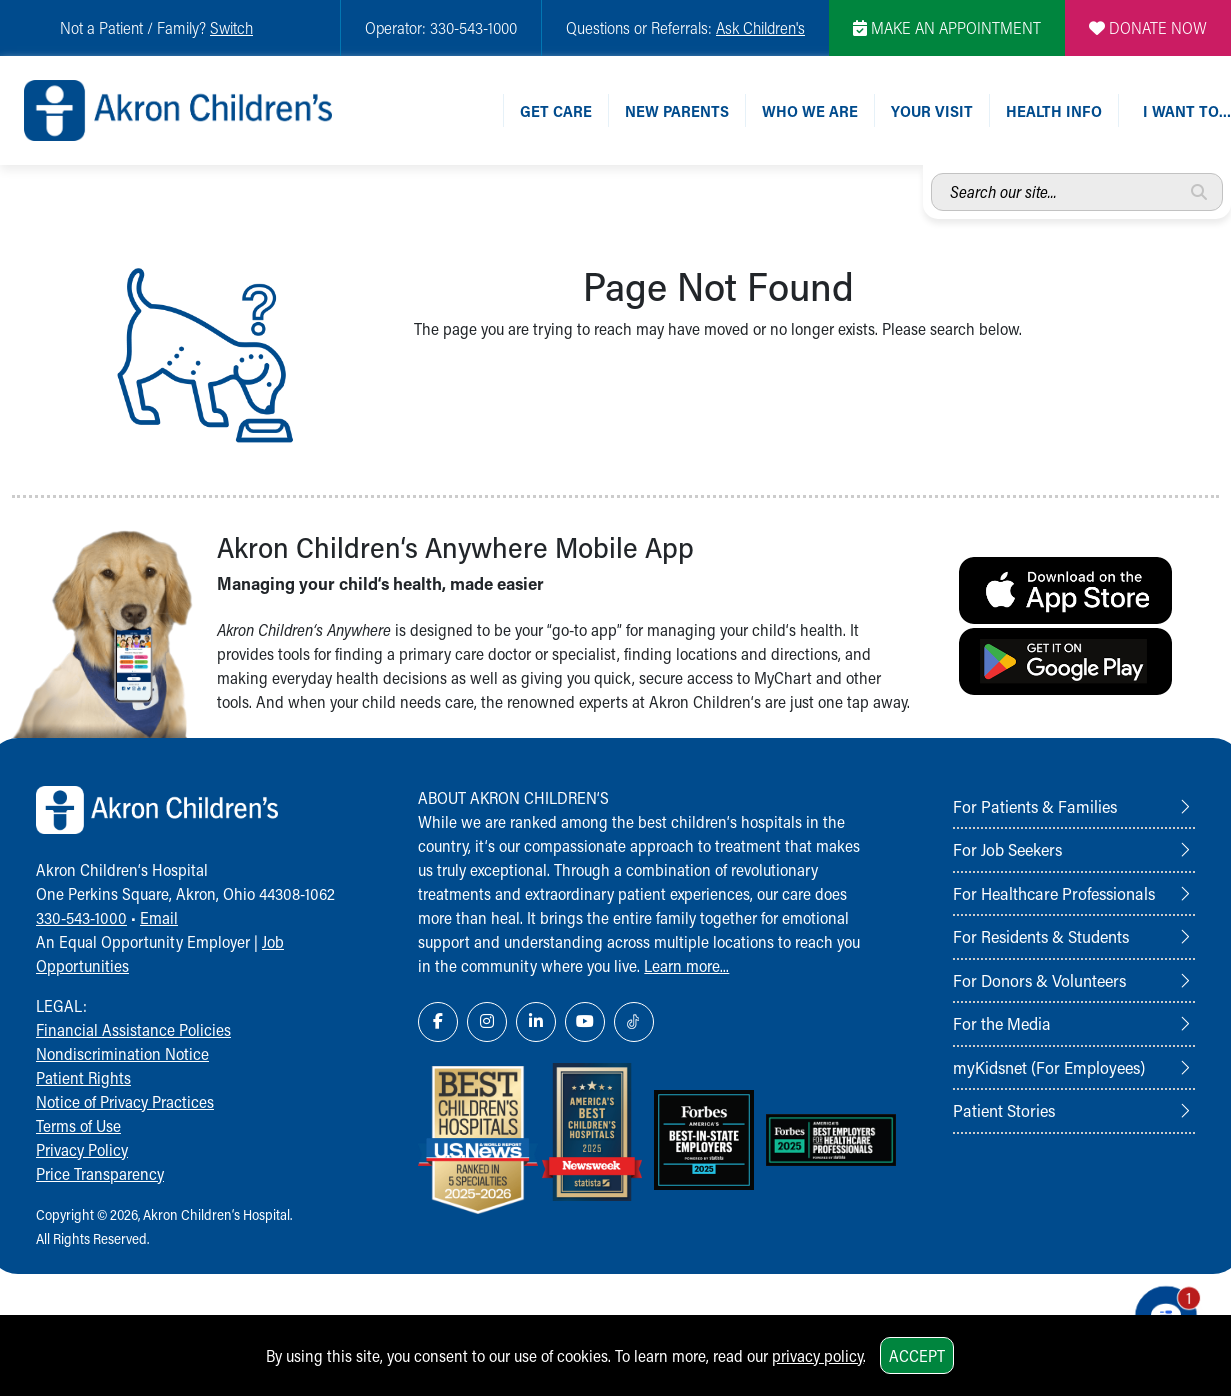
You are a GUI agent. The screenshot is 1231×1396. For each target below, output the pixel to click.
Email (159, 917)
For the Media (1002, 1023)
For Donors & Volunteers (1039, 980)
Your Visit (932, 110)
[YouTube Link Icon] (585, 1022)
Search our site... (931, 173)
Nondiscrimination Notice (122, 1053)
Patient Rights (83, 1077)
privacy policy (817, 1355)
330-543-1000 (81, 917)
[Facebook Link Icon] (438, 1022)
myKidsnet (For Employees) (1049, 1067)
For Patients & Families (1035, 806)
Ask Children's (760, 27)
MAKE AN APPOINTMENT (947, 27)
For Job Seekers (1007, 849)
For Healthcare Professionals (1054, 893)
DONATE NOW (1148, 27)
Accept (917, 1355)
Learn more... (686, 965)
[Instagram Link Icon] (487, 1022)
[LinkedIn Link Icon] (536, 1022)
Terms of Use (78, 1125)
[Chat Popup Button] (1159, 1308)
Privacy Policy (82, 1149)
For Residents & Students (1041, 936)
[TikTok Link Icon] (634, 1022)
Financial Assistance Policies (133, 1029)
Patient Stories (1004, 1110)
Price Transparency (100, 1173)
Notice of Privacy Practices (125, 1101)
